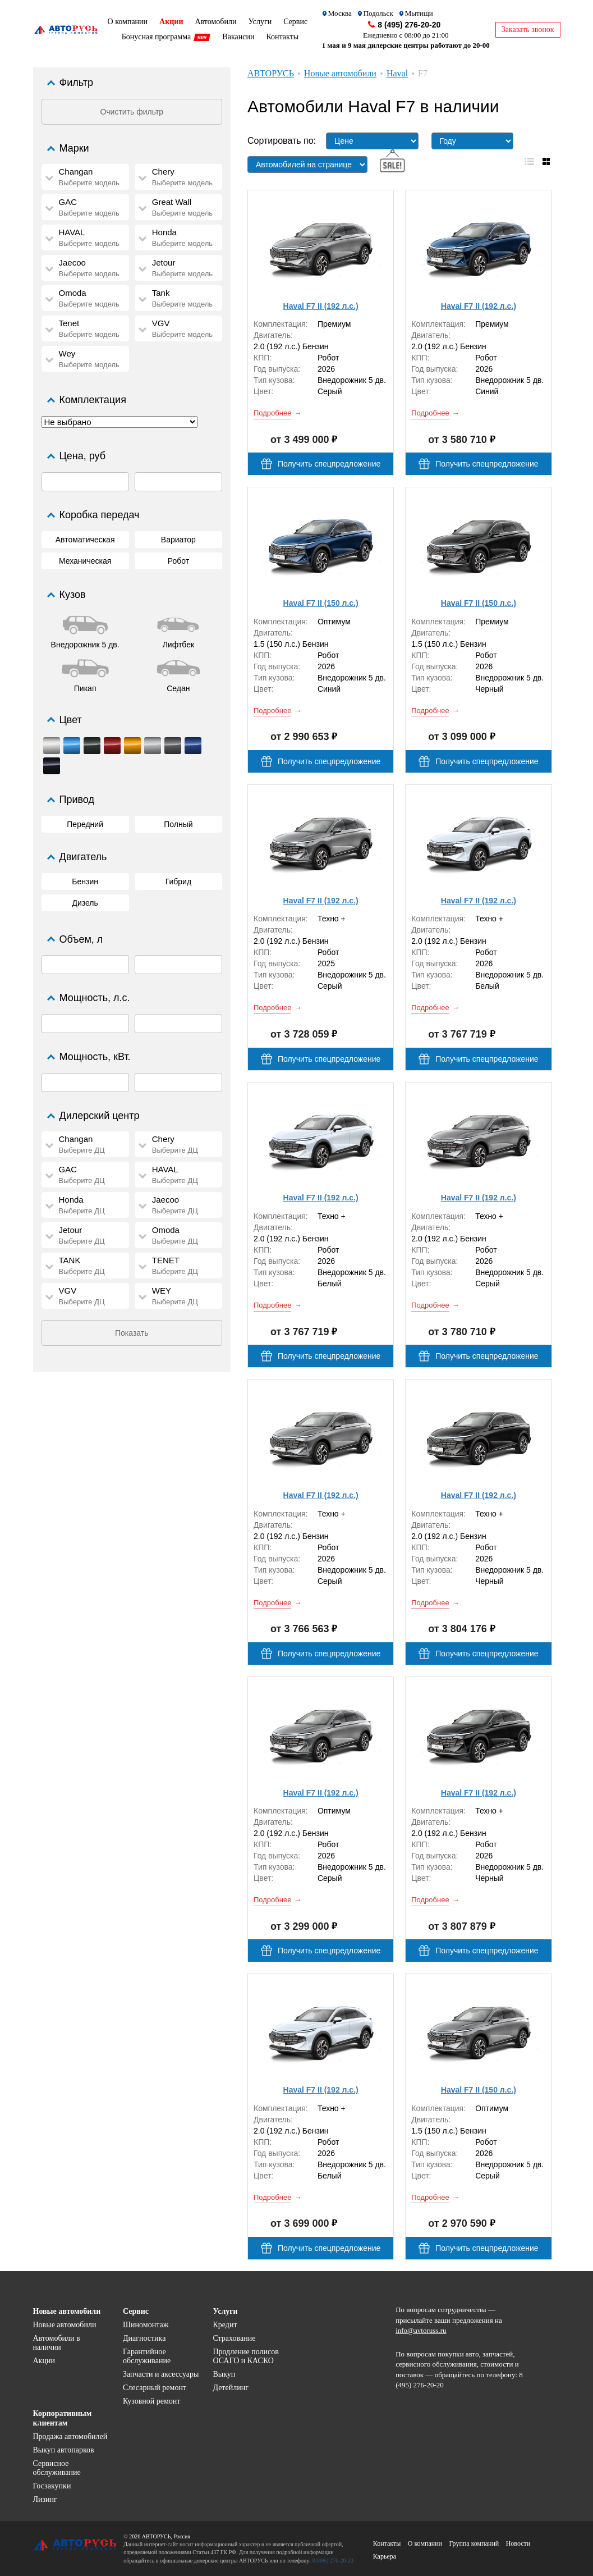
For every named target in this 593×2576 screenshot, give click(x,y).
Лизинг (45, 2499)
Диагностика (144, 2338)
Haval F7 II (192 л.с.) (320, 306)
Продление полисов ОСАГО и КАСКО (245, 2356)
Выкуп (224, 2374)
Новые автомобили (64, 2325)
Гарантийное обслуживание (147, 2356)
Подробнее (272, 413)
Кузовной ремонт (152, 2401)
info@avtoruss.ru (421, 2330)
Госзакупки (52, 2486)
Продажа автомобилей (70, 2436)
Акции (44, 2360)
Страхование (234, 2338)
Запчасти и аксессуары (161, 2374)
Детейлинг (230, 2387)
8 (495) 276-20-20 (409, 24)
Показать (132, 1332)
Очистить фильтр (131, 111)
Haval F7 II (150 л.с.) (320, 603)
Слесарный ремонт (154, 2387)
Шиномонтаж (145, 2325)
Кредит (225, 2325)
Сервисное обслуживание (57, 2468)
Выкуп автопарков (63, 2450)
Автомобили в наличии (56, 2342)
